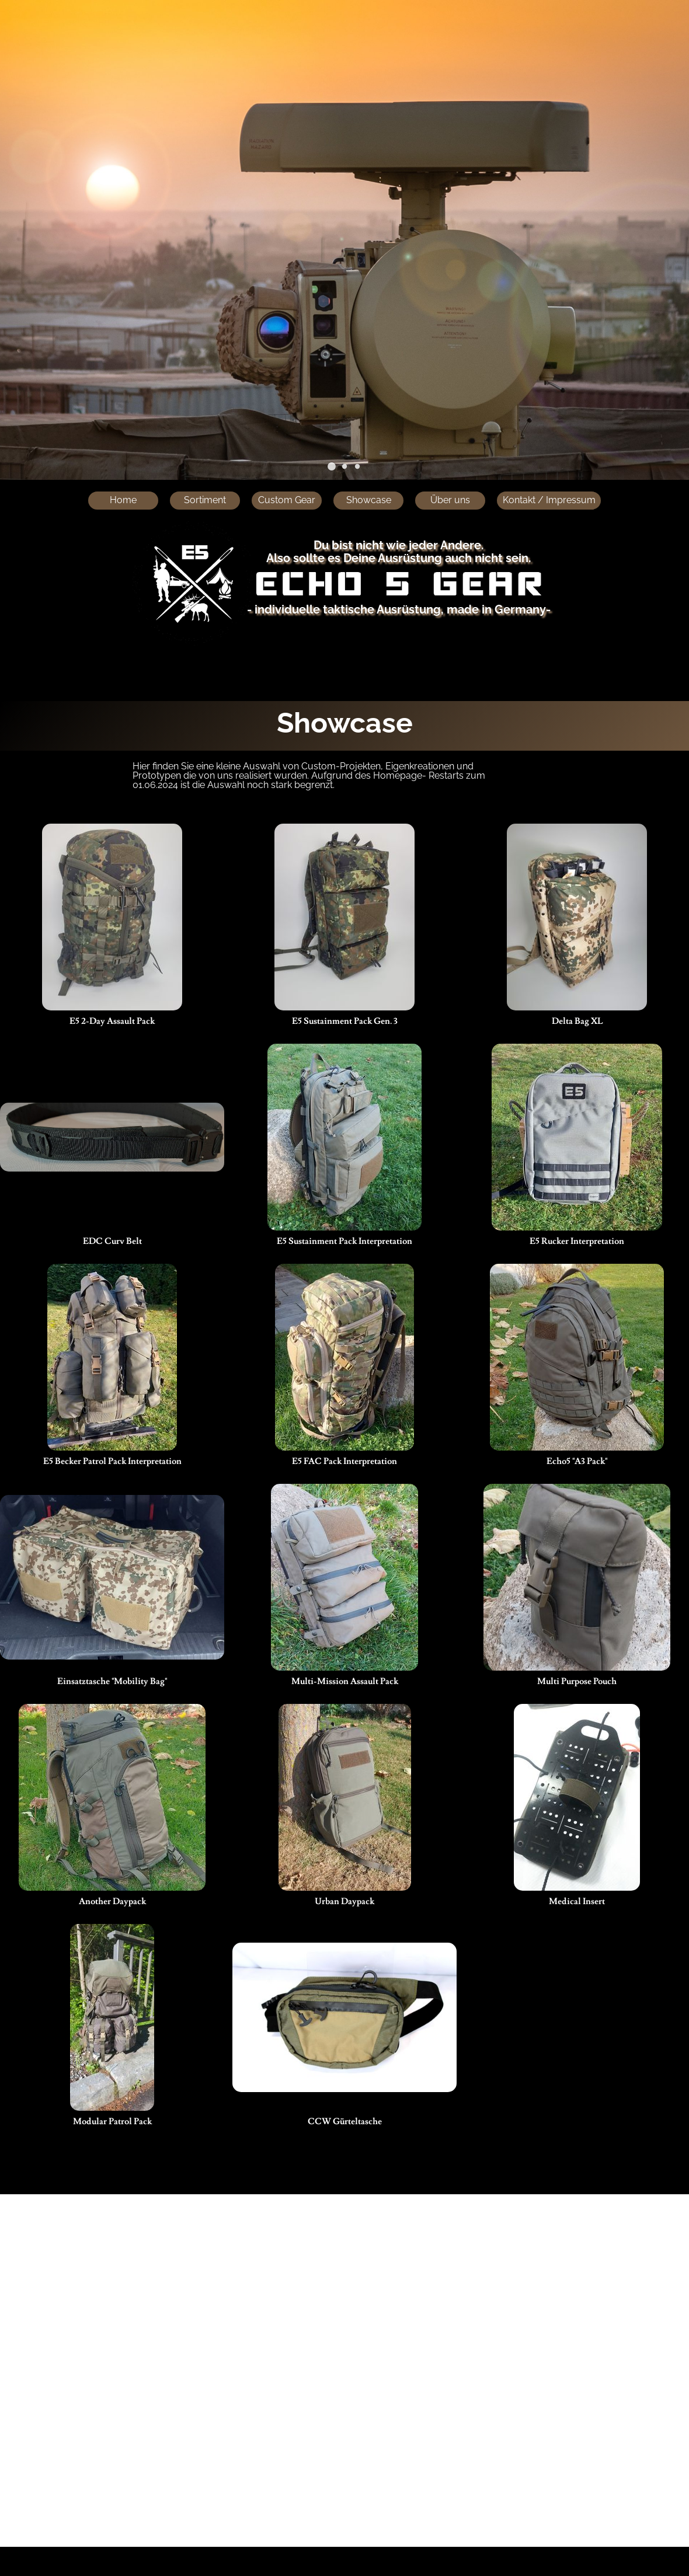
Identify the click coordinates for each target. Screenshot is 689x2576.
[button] (332, 466)
